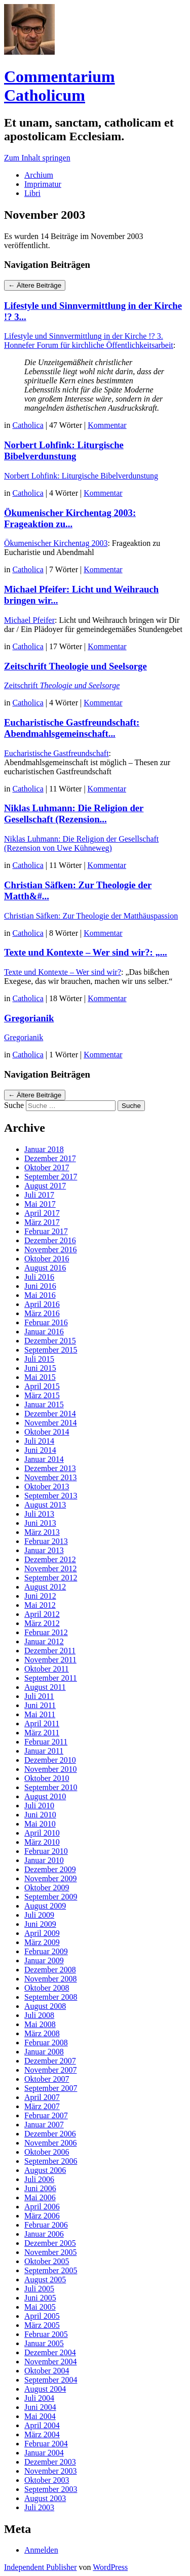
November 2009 (50, 1878)
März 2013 (42, 1532)
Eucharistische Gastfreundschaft (56, 753)
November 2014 (50, 1422)
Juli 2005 (39, 2288)
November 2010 (50, 1769)
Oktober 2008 (46, 1988)
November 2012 (50, 1568)
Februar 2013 (46, 1541)
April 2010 (42, 1833)
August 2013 (45, 1504)
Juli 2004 (39, 2398)
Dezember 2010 (50, 1760)
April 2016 (42, 1304)
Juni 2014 (40, 1450)
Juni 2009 (40, 1924)
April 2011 (41, 1723)
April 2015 (42, 1386)
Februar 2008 (46, 2042)
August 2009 (45, 1905)
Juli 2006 (39, 2179)
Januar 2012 (44, 1641)
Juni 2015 (40, 1368)
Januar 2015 (44, 1404)
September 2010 (50, 1787)
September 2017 (50, 1176)
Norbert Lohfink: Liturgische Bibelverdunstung (64, 450)
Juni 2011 (40, 1705)
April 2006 (42, 2206)
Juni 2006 (40, 2188)
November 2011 (50, 1659)
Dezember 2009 (50, 1869)
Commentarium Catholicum (59, 85)
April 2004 (42, 2425)
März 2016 (42, 1313)
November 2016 (50, 1249)
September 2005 (50, 2270)
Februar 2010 (46, 1851)
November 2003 (50, 2471)
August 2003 (45, 2498)
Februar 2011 (45, 1741)
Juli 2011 (39, 1696)
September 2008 (50, 1997)
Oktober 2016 (46, 1258)
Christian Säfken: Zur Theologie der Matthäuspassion (91, 915)
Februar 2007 (46, 2115)
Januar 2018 (44, 1149)
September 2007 (50, 2088)
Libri (32, 193)
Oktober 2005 (46, 2261)
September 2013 (50, 1495)
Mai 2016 (40, 1295)
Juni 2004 (40, 2407)
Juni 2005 (40, 2297)
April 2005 (42, 2316)
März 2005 (42, 2325)
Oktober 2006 (46, 2152)
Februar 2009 (46, 1951)
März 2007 (42, 2106)
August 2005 (45, 2279)
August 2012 (45, 1586)
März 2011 (41, 1732)
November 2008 (50, 1978)
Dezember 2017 (50, 1158)
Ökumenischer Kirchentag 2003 (55, 543)
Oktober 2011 (46, 1669)
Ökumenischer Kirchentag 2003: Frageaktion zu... (70, 518)
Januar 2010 (44, 1860)
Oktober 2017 (46, 1167)
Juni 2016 (40, 1286)
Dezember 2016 (50, 1240)
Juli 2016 (39, 1277)
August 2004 (45, 2389)
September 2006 (50, 2161)
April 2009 (42, 1933)
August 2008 (45, 2006)
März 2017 (42, 1222)
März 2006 (42, 2215)
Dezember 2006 (50, 2133)
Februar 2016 (46, 1322)
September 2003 (50, 2489)
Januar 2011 (43, 1751)
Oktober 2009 (46, 1887)
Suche (14, 1105)
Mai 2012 (40, 1605)
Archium (38, 175)
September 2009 (50, 1896)
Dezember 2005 (50, 2243)
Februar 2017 (46, 1231)
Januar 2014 (44, 1459)
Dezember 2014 (50, 1413)
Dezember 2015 (50, 1340)
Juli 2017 (39, 1195)
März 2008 (42, 2033)
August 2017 (45, 1185)
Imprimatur (42, 184)
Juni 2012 (40, 1596)
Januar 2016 (44, 1331)
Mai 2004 (40, 2416)
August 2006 (45, 2170)
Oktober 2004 (46, 2370)
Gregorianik (29, 1018)
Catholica (27, 425)
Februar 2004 (46, 2443)
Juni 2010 (40, 1814)
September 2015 (50, 1349)
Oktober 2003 (46, 2480)
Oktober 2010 (46, 1778)
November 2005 (50, 2252)
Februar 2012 (46, 1632)
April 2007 (42, 2097)
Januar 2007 (44, 2124)
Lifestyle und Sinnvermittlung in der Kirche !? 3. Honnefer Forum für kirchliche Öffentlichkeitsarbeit (88, 340)
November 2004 (50, 2361)
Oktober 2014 (46, 1432)
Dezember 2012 (50, 1559)
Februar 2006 (46, 2225)
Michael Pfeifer (29, 620)
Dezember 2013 (50, 1468)
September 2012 (50, 1577)
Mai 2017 (40, 1204)
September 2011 (50, 1678)
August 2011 (45, 1687)
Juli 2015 (39, 1359)
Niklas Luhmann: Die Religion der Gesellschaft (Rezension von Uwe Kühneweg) (81, 843)
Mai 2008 (40, 2024)
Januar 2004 (44, 2452)
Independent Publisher (40, 2567)
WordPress (110, 2567)
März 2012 (42, 1623)
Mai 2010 (40, 1823)
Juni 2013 (40, 1523)
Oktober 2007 (46, 2079)
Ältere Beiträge (34, 285)
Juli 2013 (39, 1514)
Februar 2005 (46, 2334)
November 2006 (50, 2142)
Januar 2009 (44, 1960)
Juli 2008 (39, 2015)
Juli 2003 (39, 2507)
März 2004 (42, 2434)
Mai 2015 (40, 1377)
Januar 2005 (44, 2343)
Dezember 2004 (50, 2352)
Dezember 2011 (49, 1650)
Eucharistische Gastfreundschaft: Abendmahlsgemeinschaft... (71, 728)
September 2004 (50, 2379)
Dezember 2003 (50, 2462)
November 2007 (50, 2070)
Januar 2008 (44, 2051)
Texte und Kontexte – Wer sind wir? (62, 972)
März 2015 (42, 1395)
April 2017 (42, 1213)
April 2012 (42, 1614)
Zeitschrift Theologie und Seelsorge (75, 666)
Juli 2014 (39, 1441)
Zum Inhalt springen (37, 157)
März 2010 (42, 1842)
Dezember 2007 (50, 2060)
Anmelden (41, 2550)
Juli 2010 (39, 1805)
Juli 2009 (39, 1915)
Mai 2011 (39, 1714)
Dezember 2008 (50, 1969)
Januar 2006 (44, 2234)
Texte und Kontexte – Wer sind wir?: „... (85, 952)
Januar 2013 (44, 1550)
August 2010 (45, 1796)
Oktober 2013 (46, 1486)
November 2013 (50, 1477)
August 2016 (45, 1267)
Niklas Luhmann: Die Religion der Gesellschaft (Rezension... (73, 813)
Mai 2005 (40, 2307)
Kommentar (107, 425)
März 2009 (42, 1942)
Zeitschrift (62, 685)
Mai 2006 (40, 2197)
